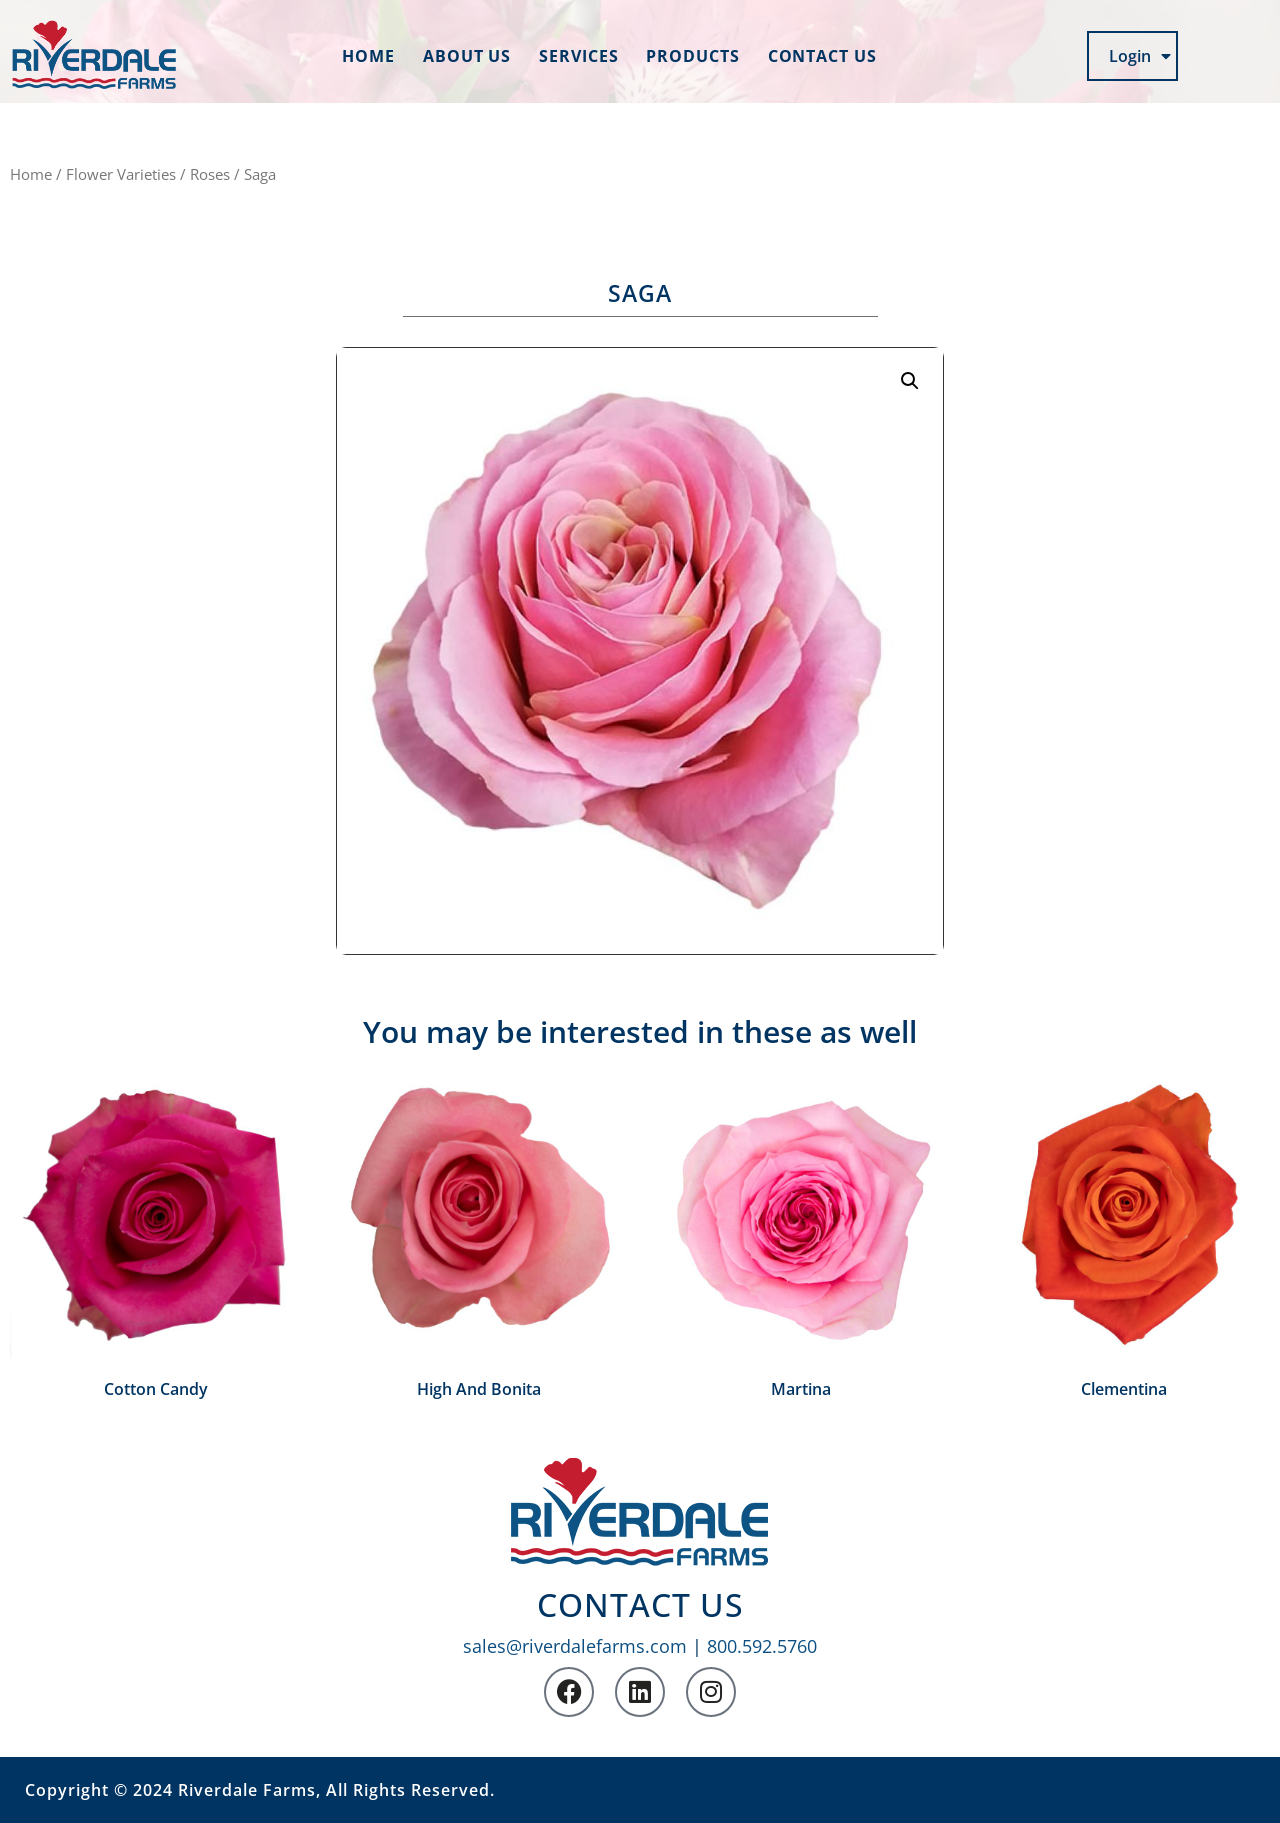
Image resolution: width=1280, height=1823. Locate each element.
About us (467, 56)
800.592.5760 (762, 1646)
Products (692, 56)
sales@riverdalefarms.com (575, 1646)
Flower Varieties (121, 174)
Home (368, 56)
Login (1140, 56)
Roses (210, 174)
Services (578, 56)
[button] (910, 381)
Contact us (822, 56)
